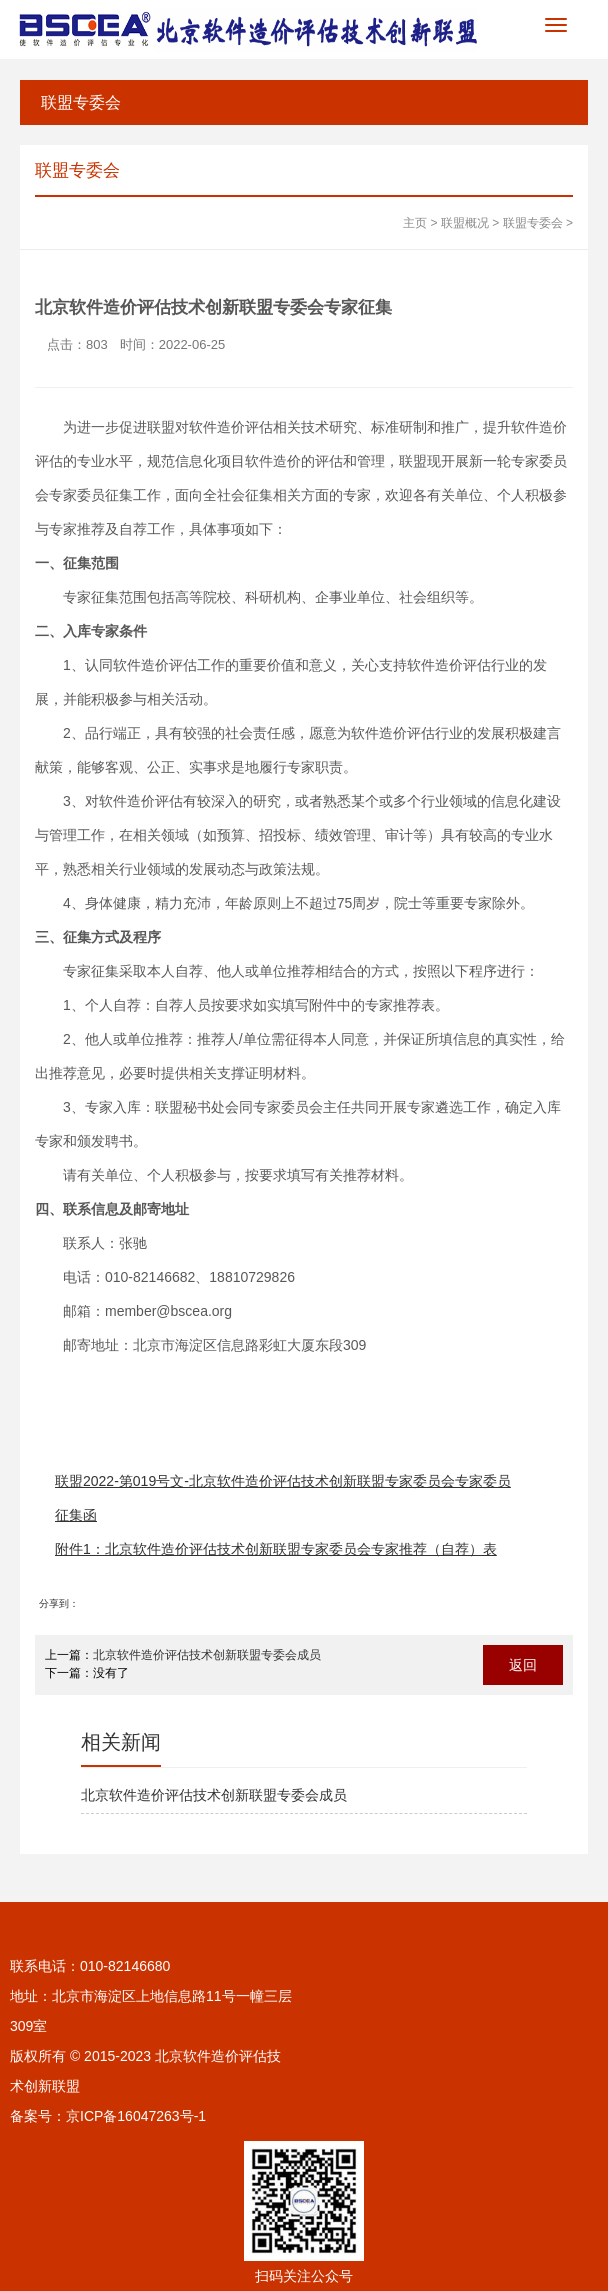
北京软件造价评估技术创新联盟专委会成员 (207, 1655)
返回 (523, 1665)
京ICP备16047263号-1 (136, 2116)
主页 (415, 223)
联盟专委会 (81, 102)
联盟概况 (465, 223)
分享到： (59, 1603)
